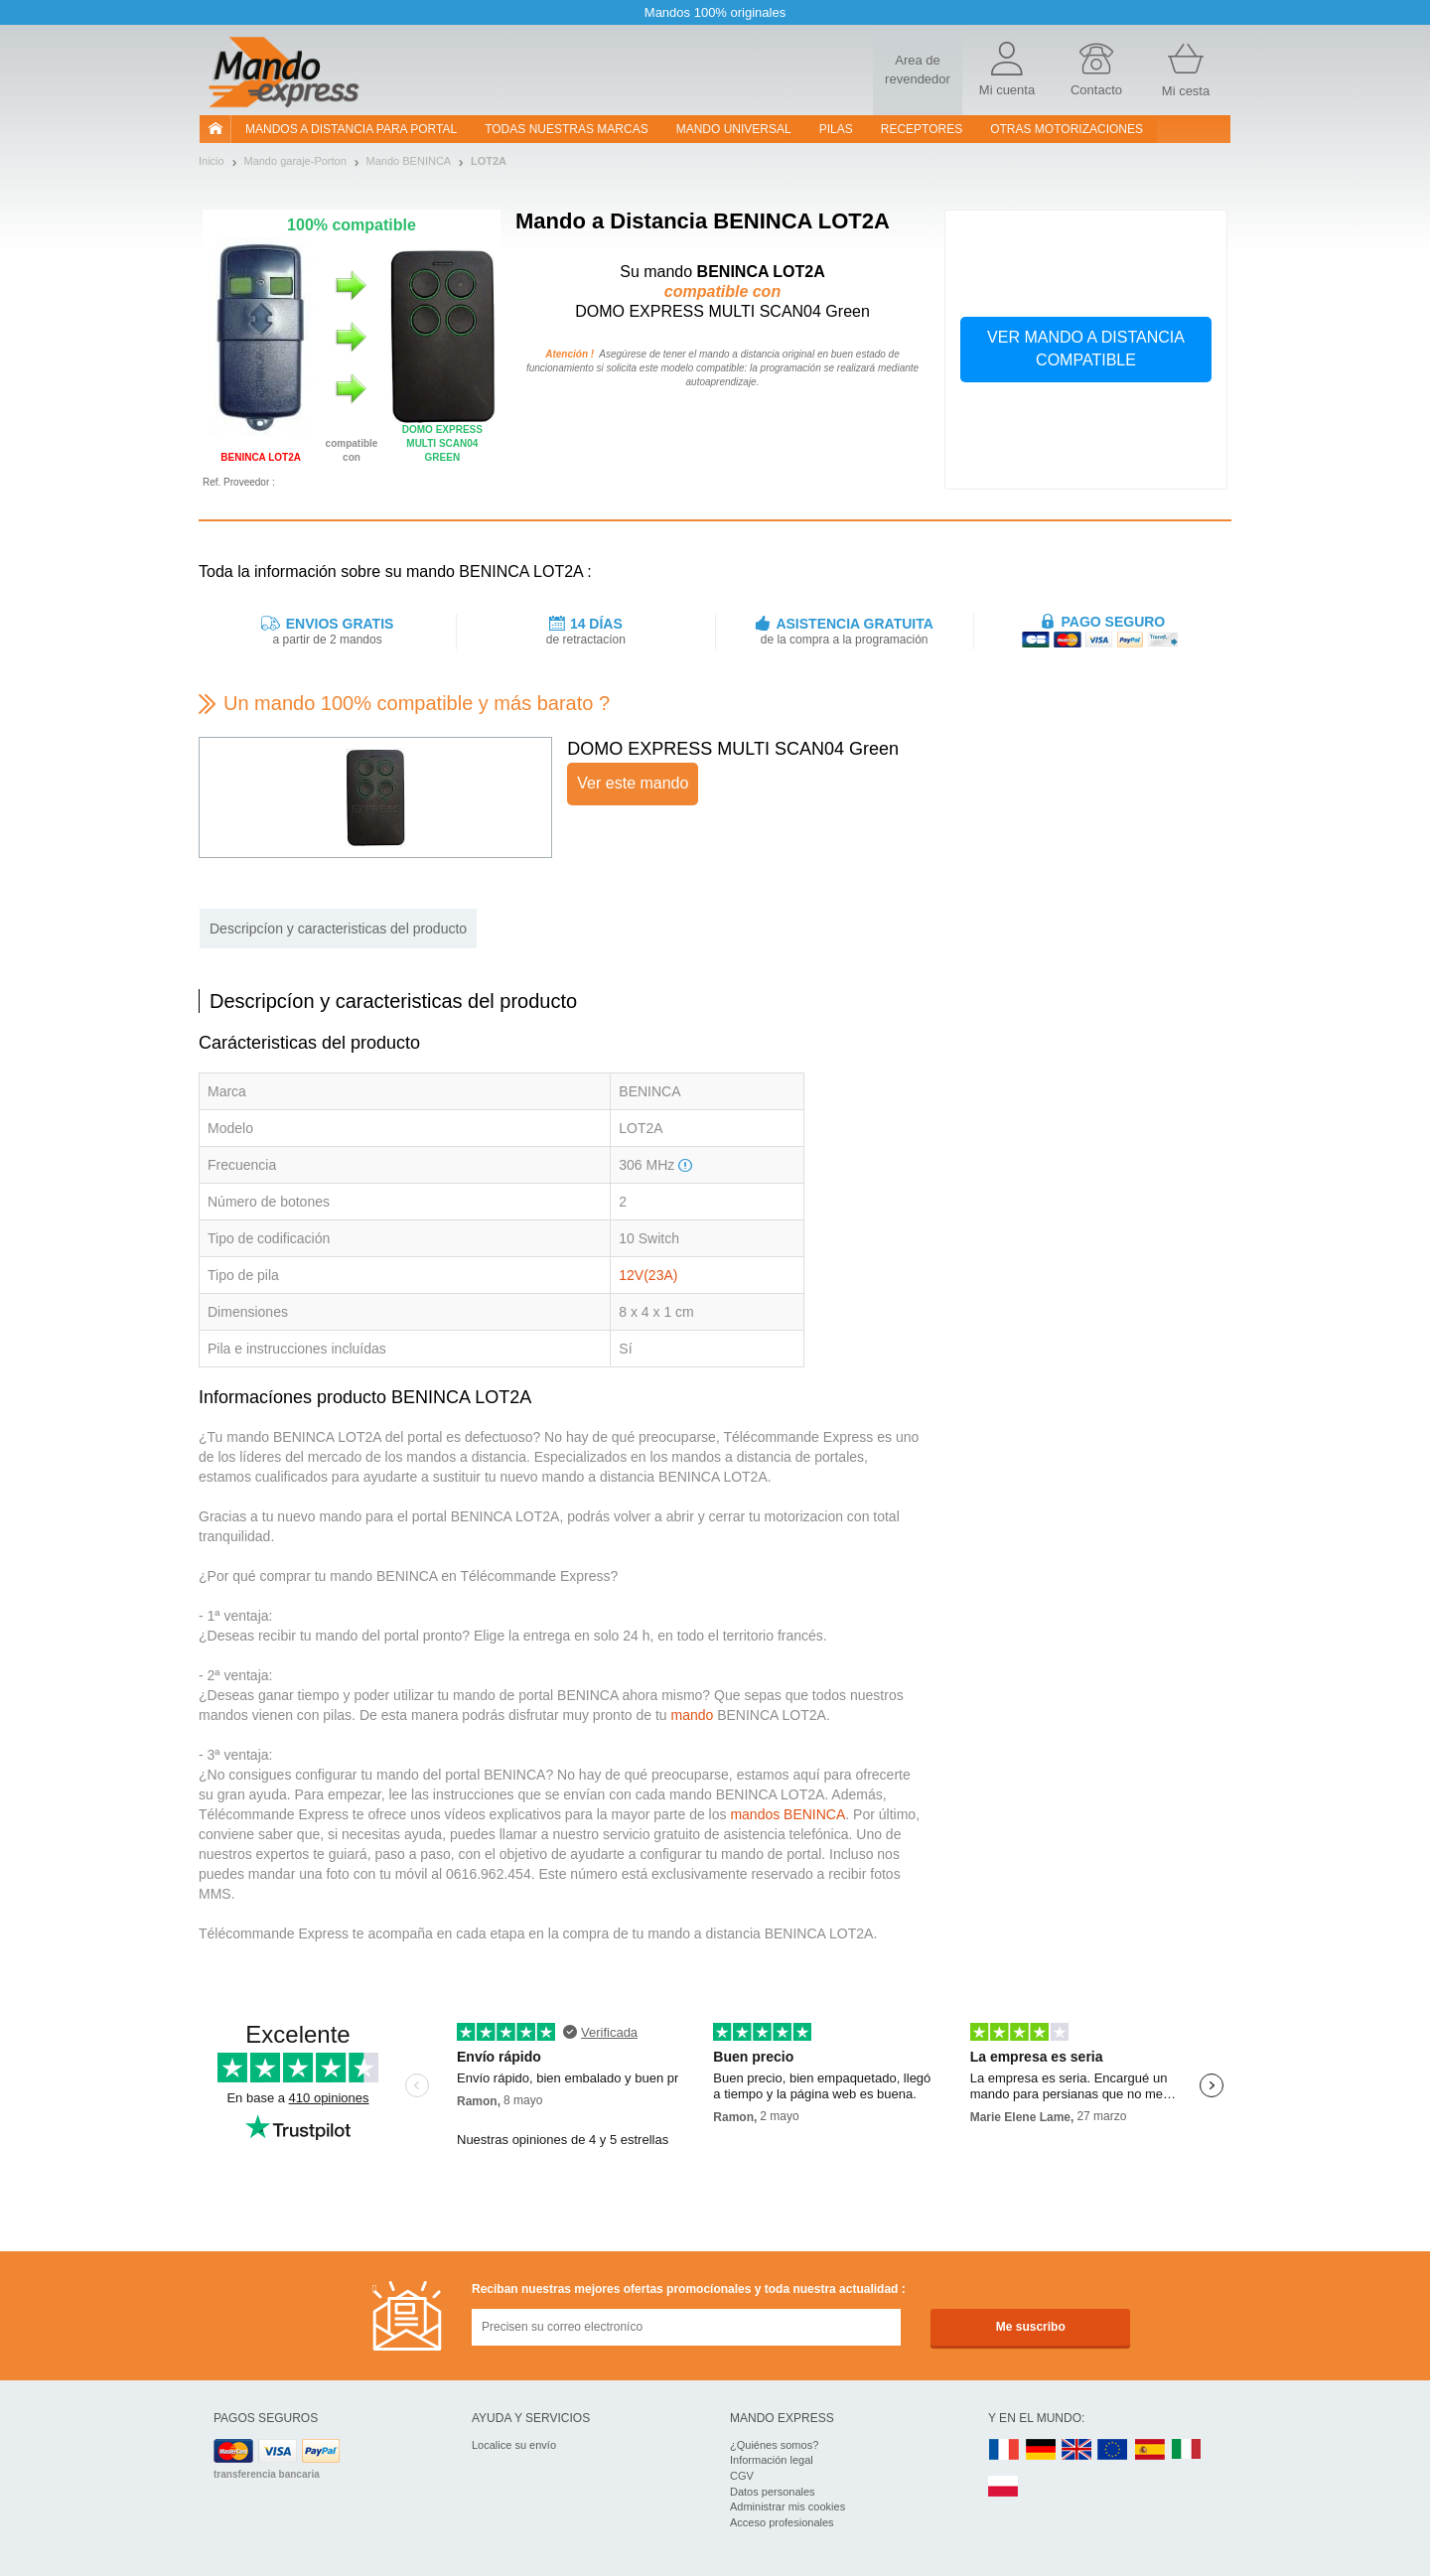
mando (691, 1715)
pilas (836, 129)
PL (1004, 2487)
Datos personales (772, 2492)
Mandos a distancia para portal (351, 129)
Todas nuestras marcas (566, 129)
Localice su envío (514, 2445)
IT (1187, 2450)
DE (1041, 2450)
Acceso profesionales (782, 2522)
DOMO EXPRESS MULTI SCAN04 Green (733, 749)
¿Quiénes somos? (774, 2445)
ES (1150, 2450)
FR (1004, 2450)
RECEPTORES (921, 129)
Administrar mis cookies (787, 2506)
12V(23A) (648, 1275)
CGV (742, 2476)
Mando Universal (733, 129)
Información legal (771, 2460)
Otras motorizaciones (1066, 129)
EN (1113, 2450)
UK (1077, 2450)
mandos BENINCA (787, 1814)
